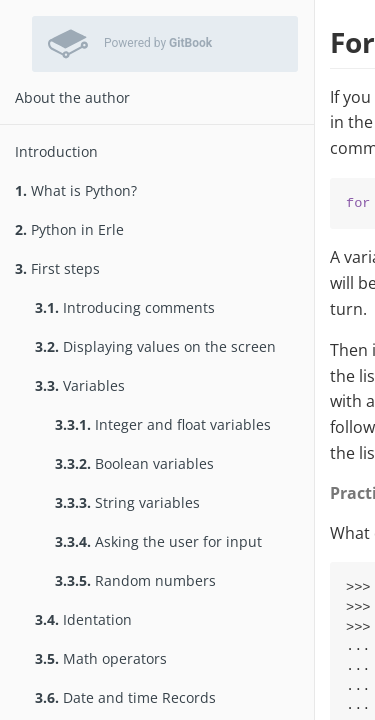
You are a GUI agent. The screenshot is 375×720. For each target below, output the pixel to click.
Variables (80, 385)
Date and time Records (125, 697)
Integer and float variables (163, 424)
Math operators (101, 658)
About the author (72, 97)
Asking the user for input (158, 541)
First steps (57, 268)
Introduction (56, 151)
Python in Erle (69, 229)
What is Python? (76, 190)
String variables (127, 502)
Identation (83, 619)
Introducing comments (125, 307)
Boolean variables (134, 463)
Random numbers (135, 580)
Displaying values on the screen (155, 346)
